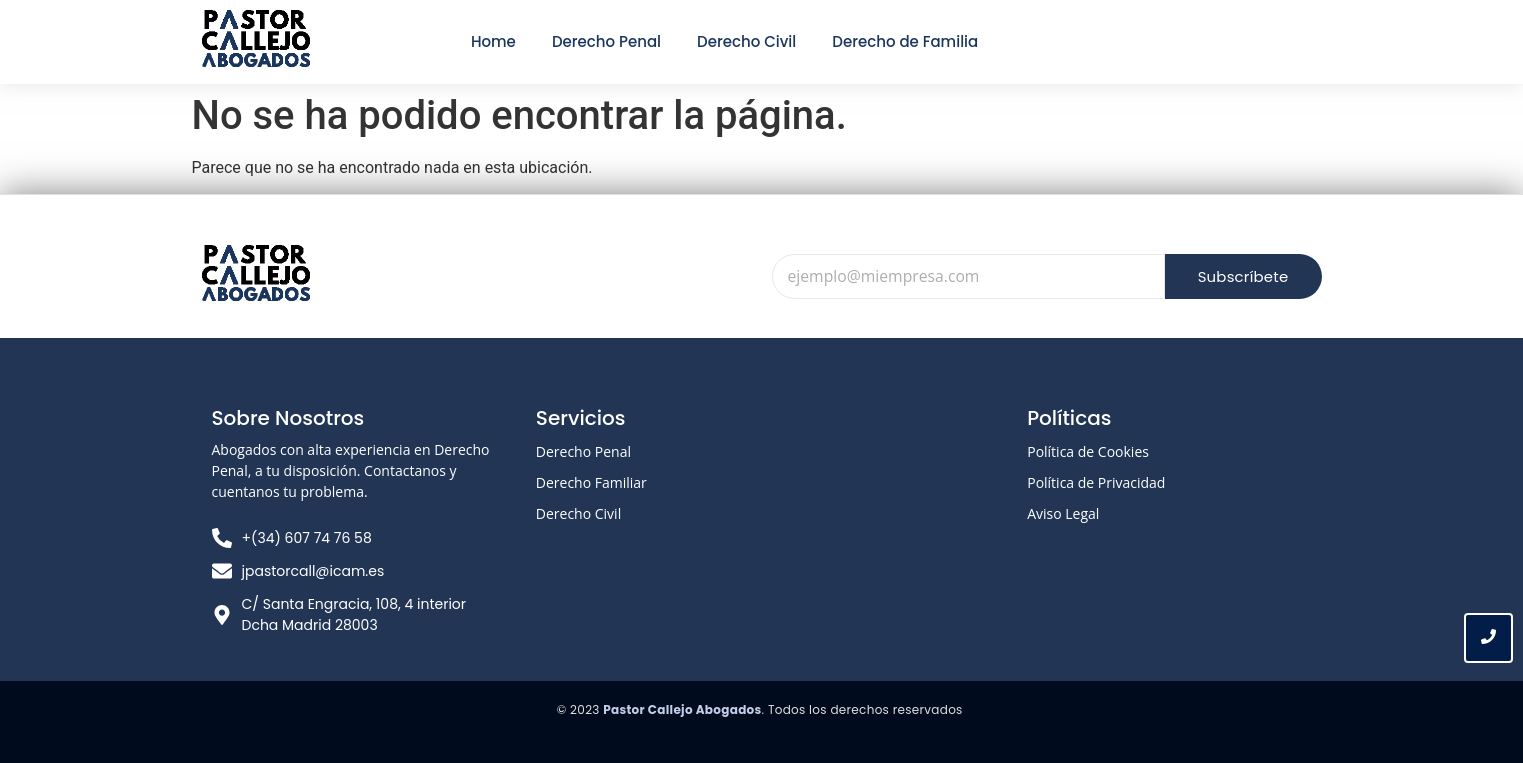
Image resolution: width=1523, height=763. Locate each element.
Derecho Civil (578, 513)
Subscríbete (1242, 276)
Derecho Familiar (591, 482)
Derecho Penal (583, 451)
